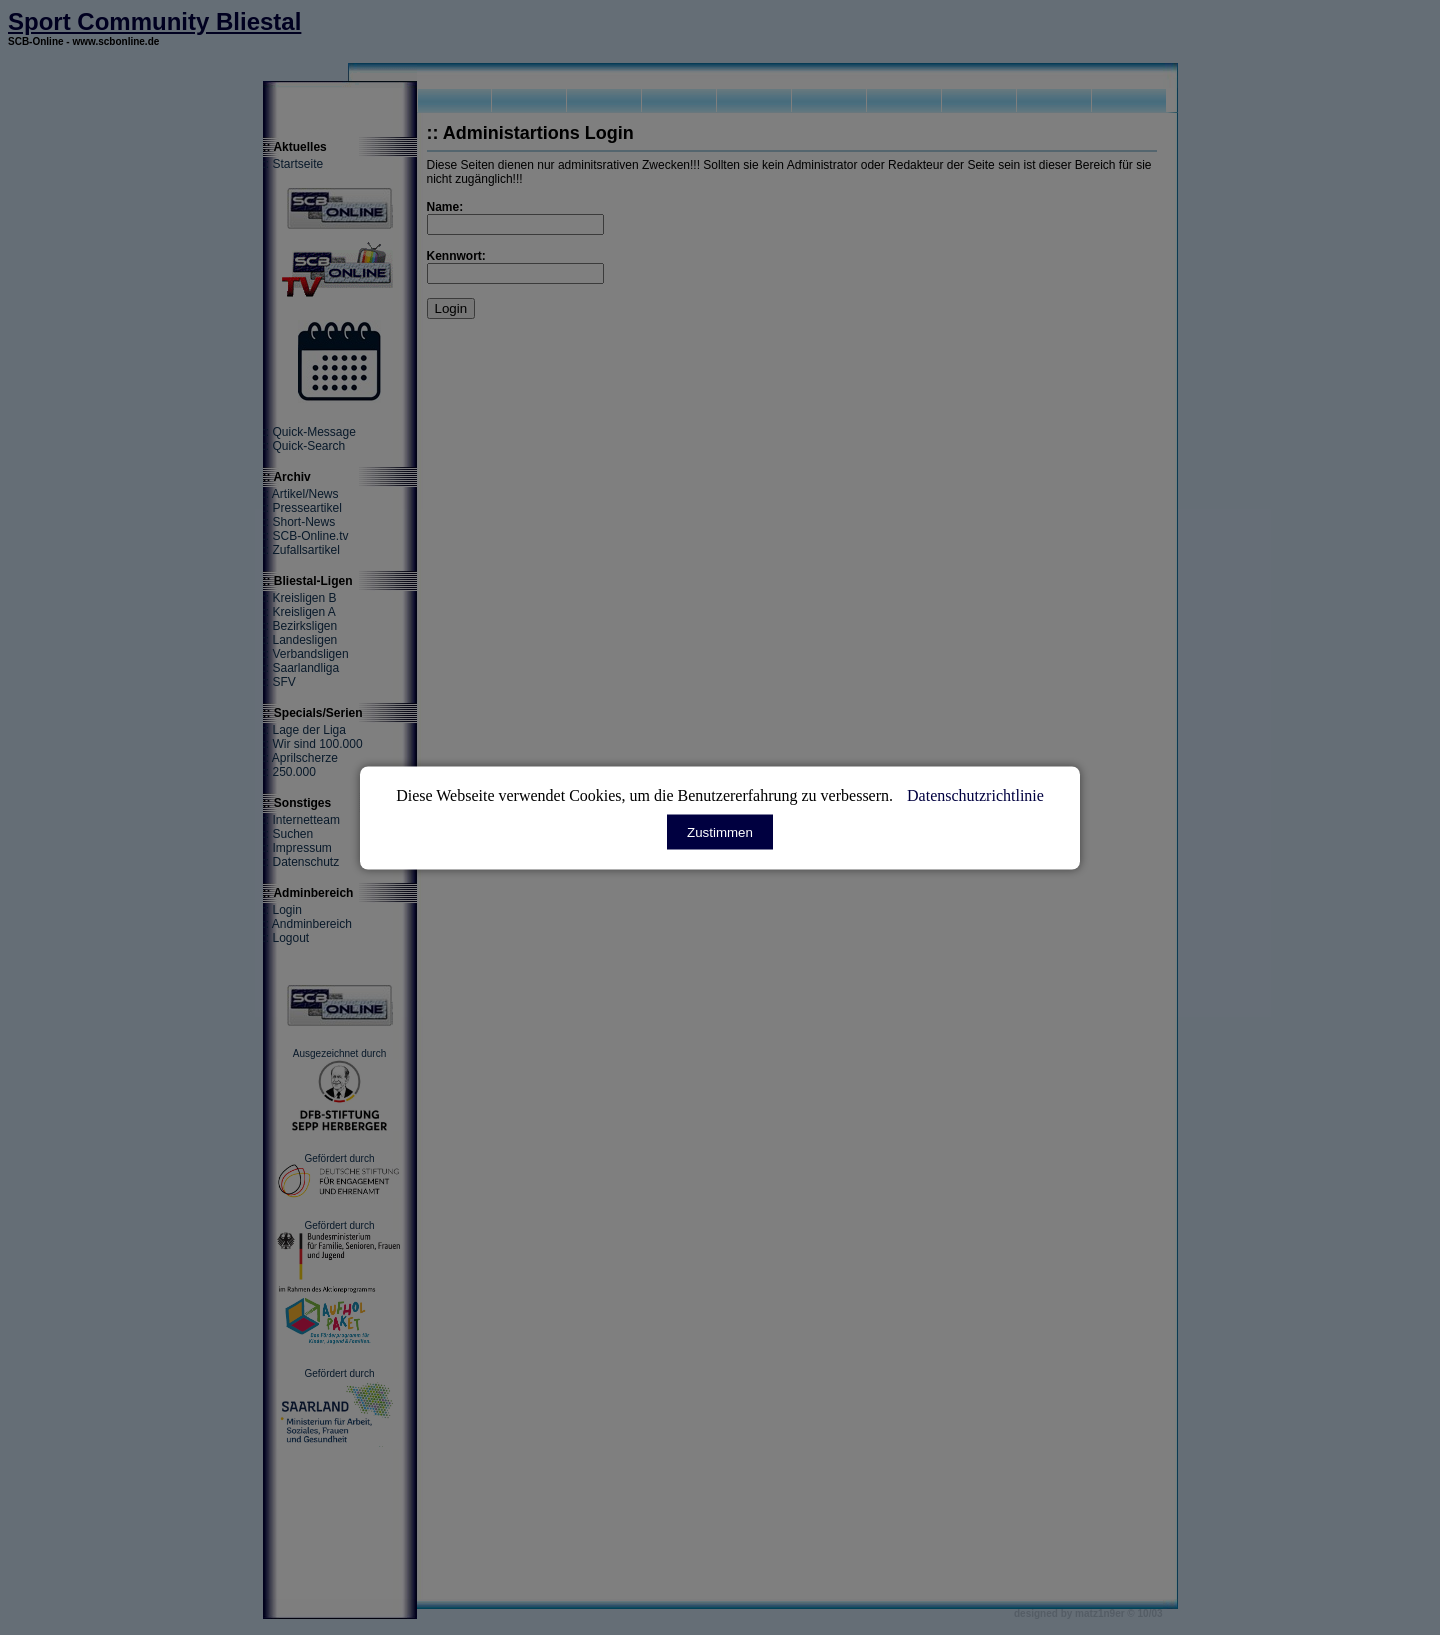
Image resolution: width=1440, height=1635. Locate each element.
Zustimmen (720, 831)
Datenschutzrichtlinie (975, 794)
